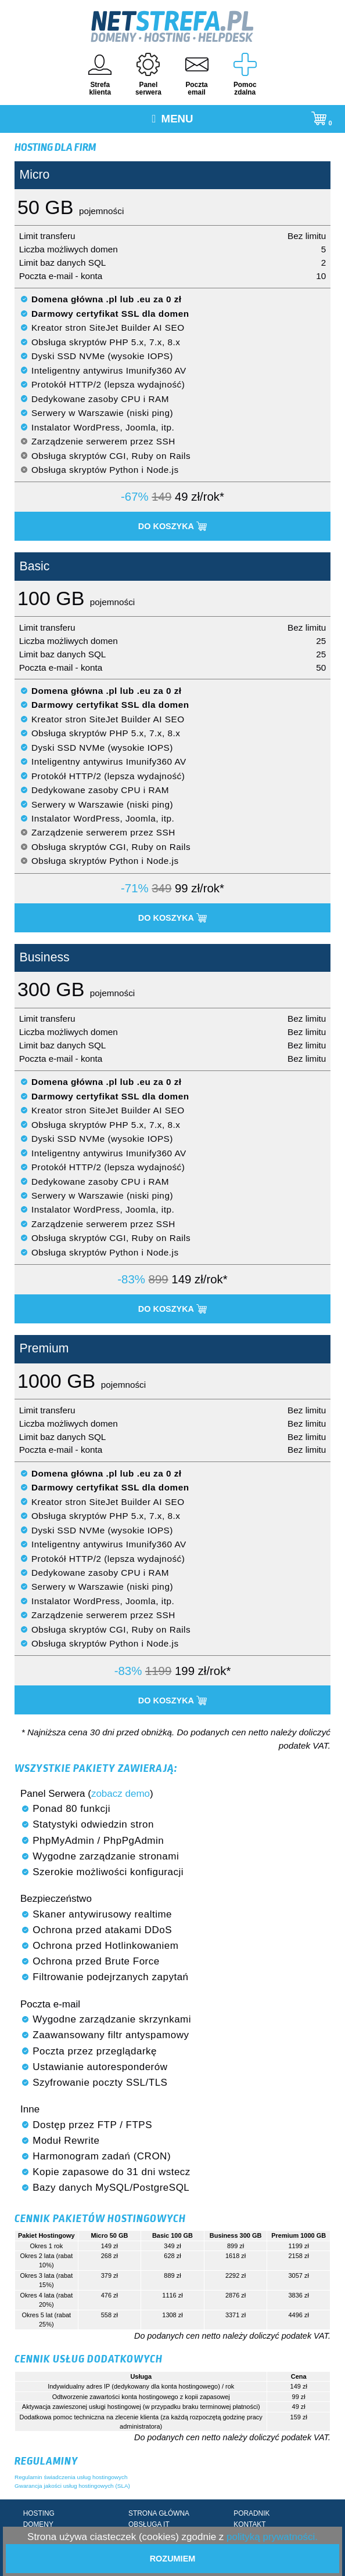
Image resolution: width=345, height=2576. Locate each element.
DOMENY (38, 2524)
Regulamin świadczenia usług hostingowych (71, 2477)
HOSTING (39, 2513)
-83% (131, 1279)
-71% (135, 888)
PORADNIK (251, 2513)
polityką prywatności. (272, 2536)
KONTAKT (249, 2524)
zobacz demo (120, 1793)
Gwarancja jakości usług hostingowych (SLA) (72, 2486)
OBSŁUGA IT (149, 2524)
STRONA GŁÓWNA (158, 2513)
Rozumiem (173, 2558)
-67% (135, 496)
